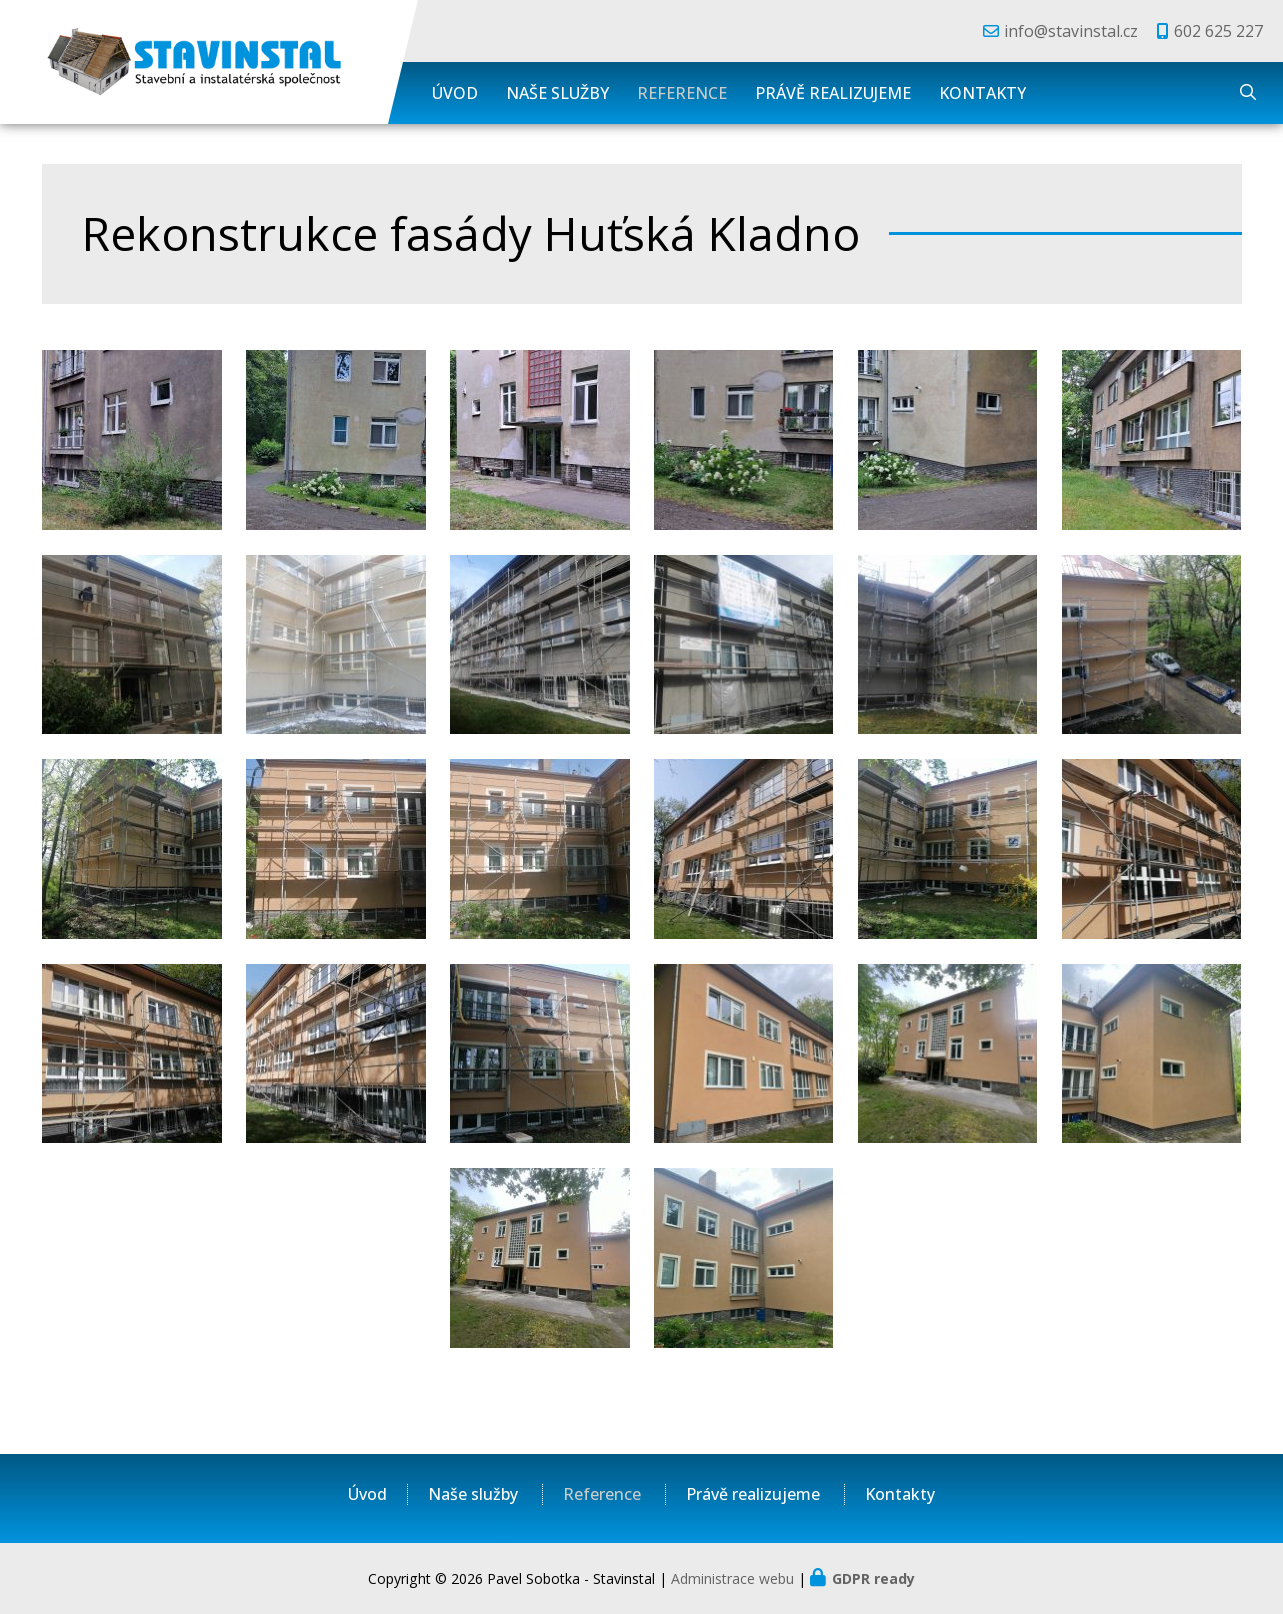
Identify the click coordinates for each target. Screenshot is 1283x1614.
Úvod (455, 93)
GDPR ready (873, 1578)
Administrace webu (732, 1578)
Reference (682, 93)
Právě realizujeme (833, 93)
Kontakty (982, 93)
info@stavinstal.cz (1071, 31)
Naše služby (557, 93)
